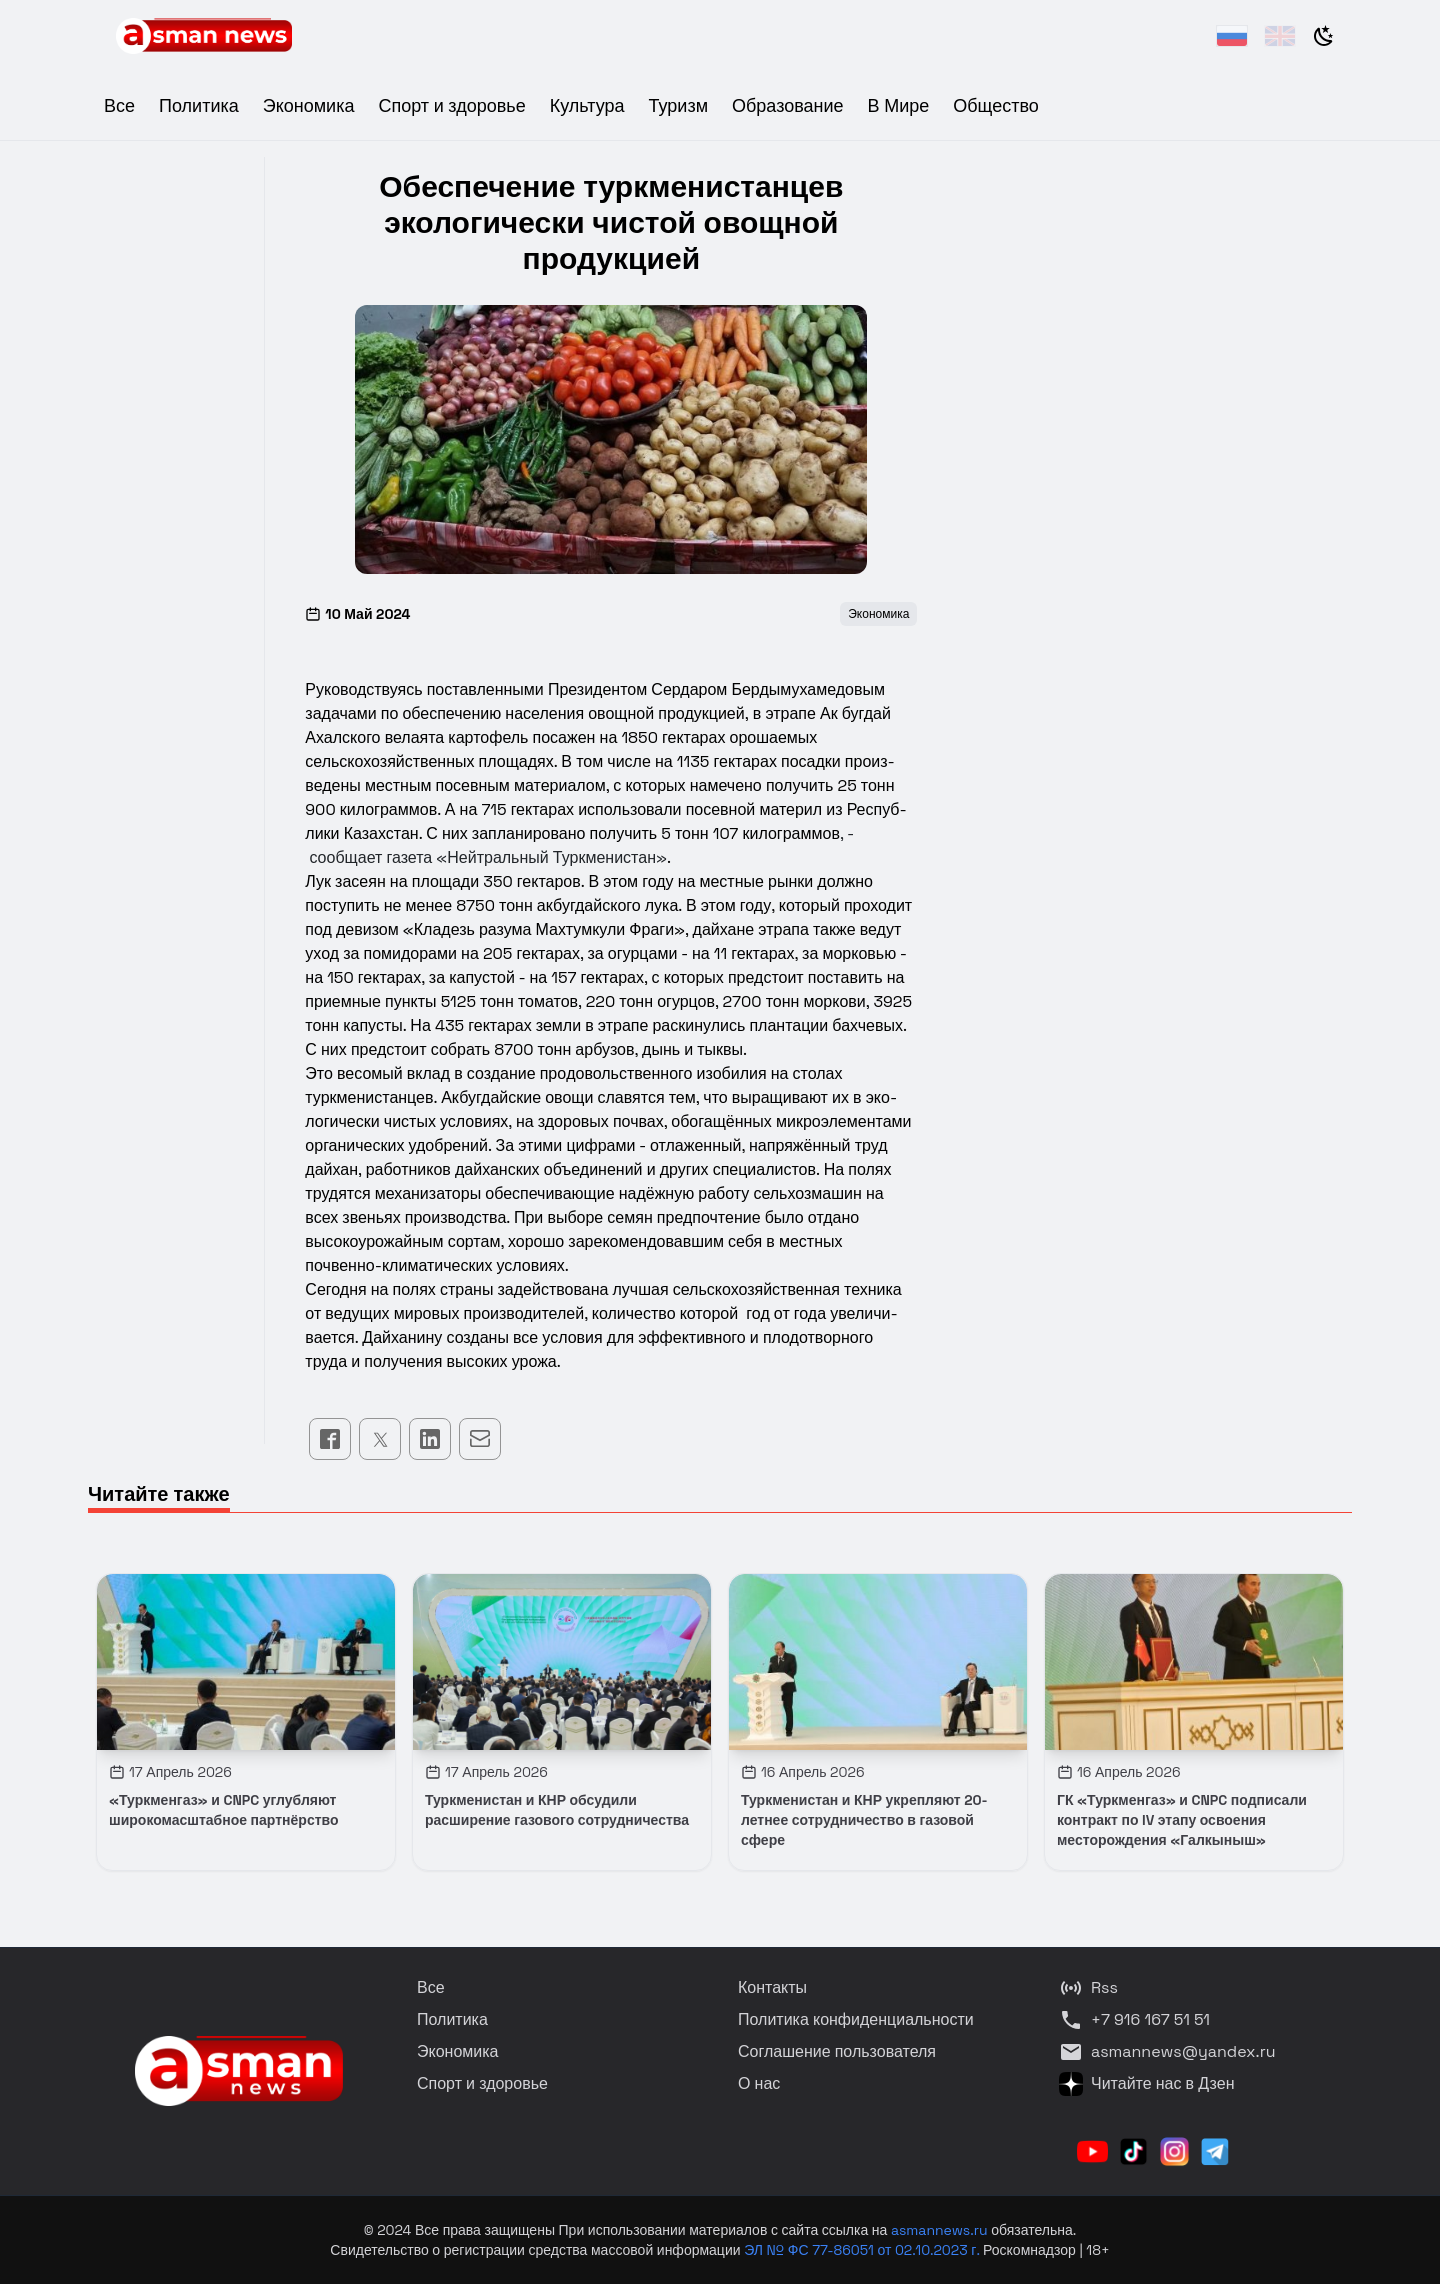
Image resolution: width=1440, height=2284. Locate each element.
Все (119, 105)
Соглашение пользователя (837, 2051)
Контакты (772, 1987)
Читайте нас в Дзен (1146, 2084)
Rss (1088, 1988)
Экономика (309, 105)
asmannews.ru (939, 2230)
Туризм (678, 105)
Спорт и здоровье (451, 105)
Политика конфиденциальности (856, 2019)
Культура (587, 105)
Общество (996, 105)
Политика (199, 105)
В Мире (899, 105)
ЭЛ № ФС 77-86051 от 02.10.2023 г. (863, 2250)
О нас (759, 2083)
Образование (788, 105)
